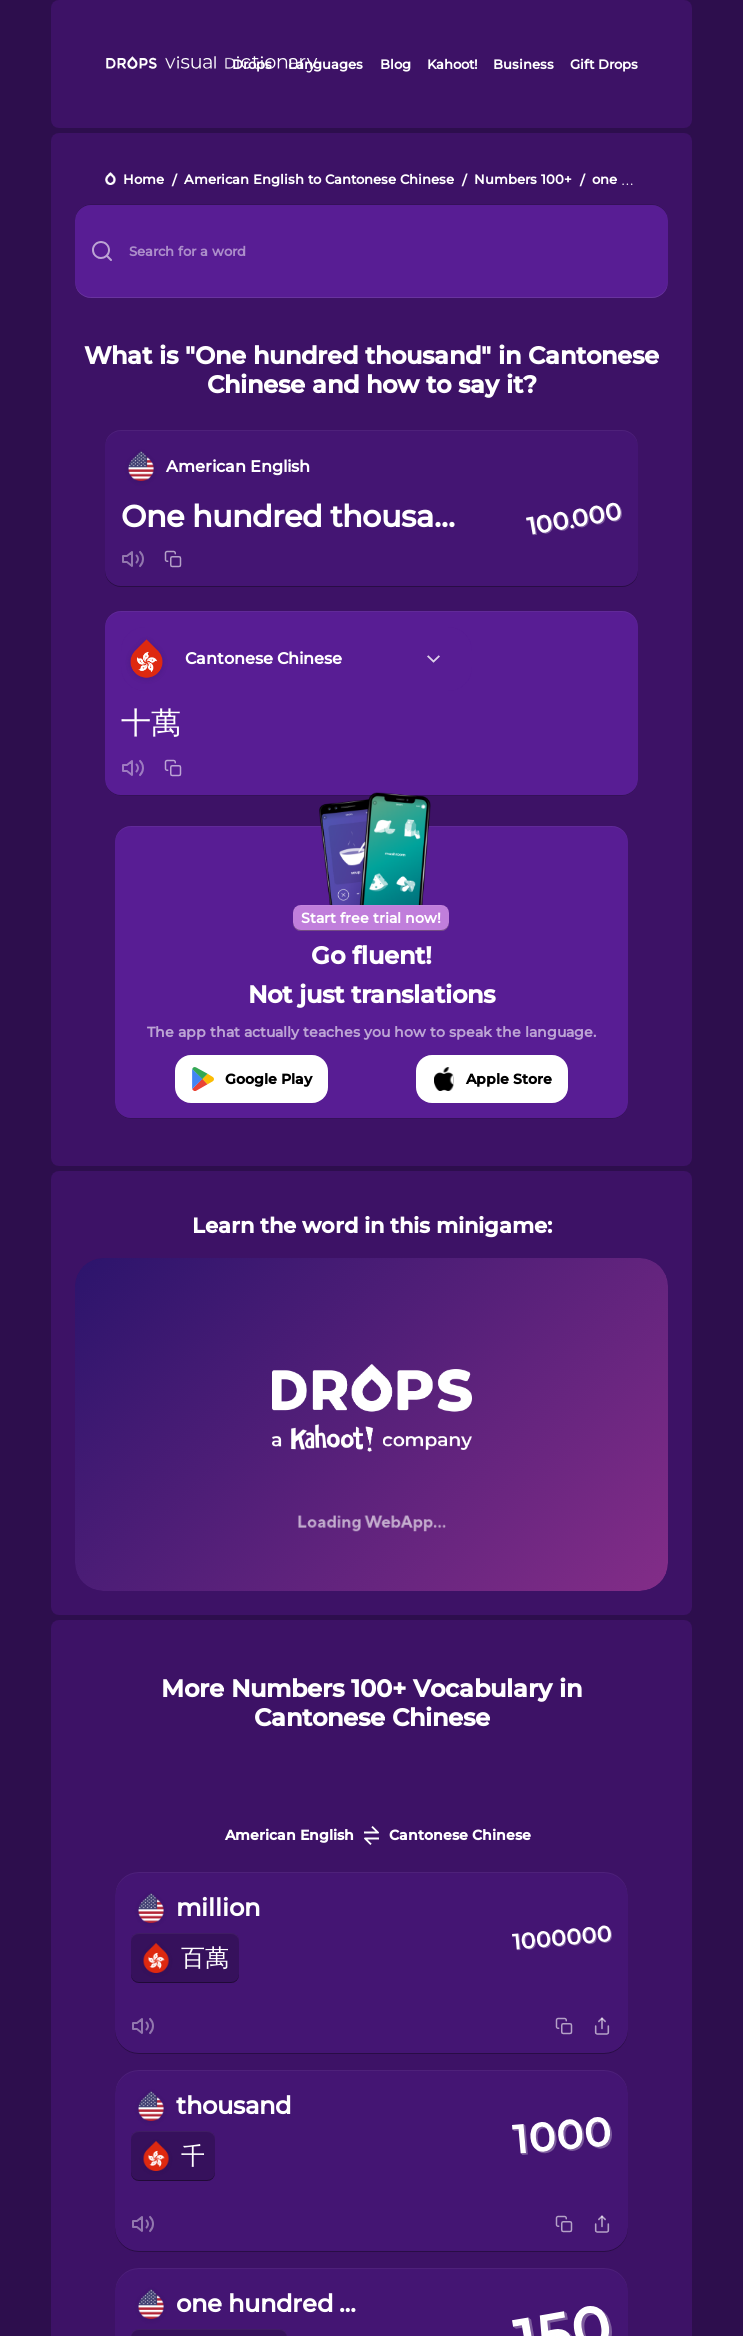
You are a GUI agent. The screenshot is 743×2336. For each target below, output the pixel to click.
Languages (325, 64)
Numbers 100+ (523, 180)
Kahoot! (452, 64)
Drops (252, 64)
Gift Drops (604, 64)
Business (523, 64)
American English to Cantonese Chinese (319, 180)
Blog (395, 64)
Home (143, 180)
